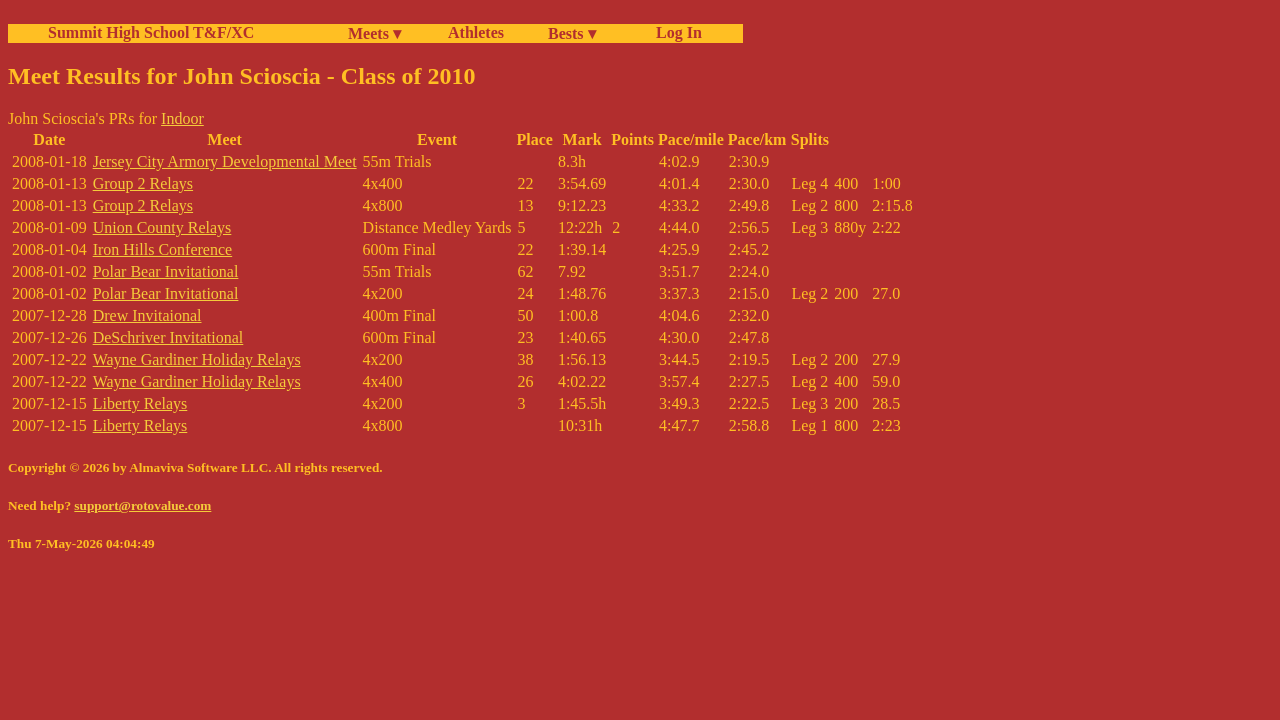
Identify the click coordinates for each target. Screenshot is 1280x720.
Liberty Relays (140, 403)
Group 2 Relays (143, 183)
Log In (675, 32)
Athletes (476, 32)
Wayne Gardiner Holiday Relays (197, 359)
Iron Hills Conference (163, 249)
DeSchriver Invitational (168, 337)
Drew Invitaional (147, 315)
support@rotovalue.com (142, 505)
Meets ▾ (374, 33)
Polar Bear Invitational (166, 271)
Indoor (182, 118)
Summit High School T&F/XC (151, 32)
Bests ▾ (572, 33)
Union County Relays (162, 227)
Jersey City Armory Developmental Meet (225, 161)
